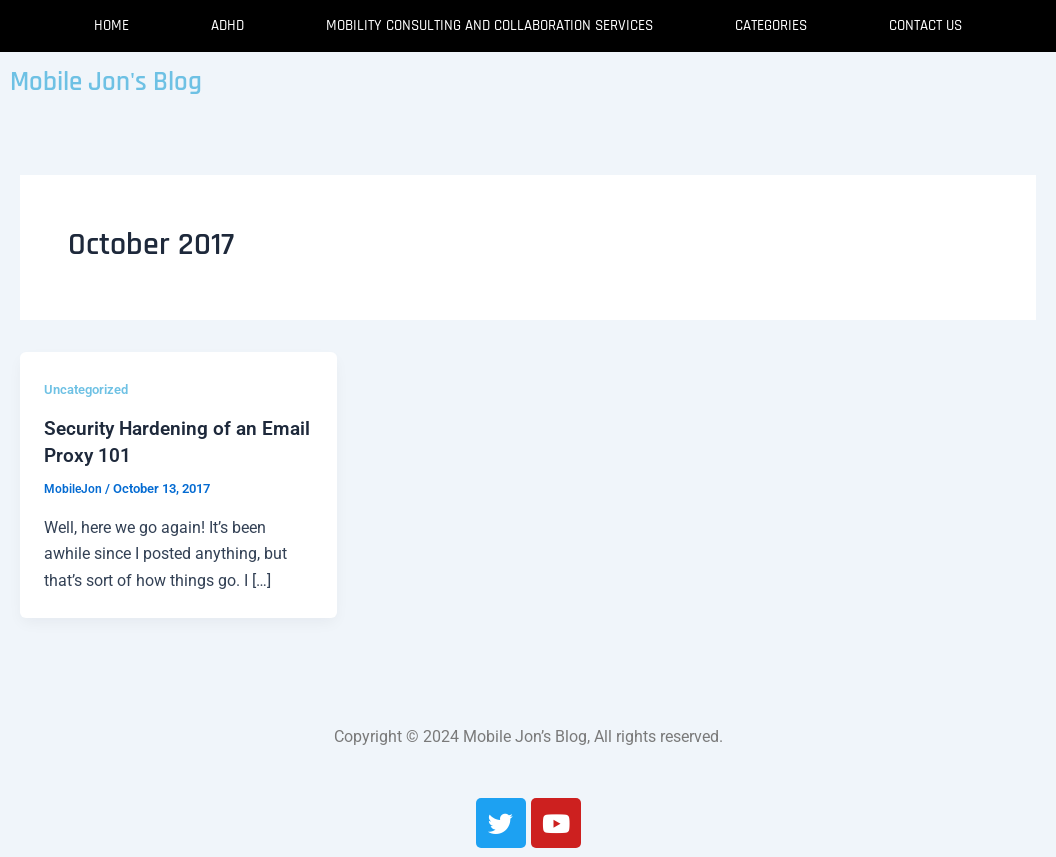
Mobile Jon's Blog (117, 81)
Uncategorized (90, 389)
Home (111, 25)
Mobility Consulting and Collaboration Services (489, 25)
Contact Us (925, 25)
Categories (771, 25)
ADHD (227, 25)
